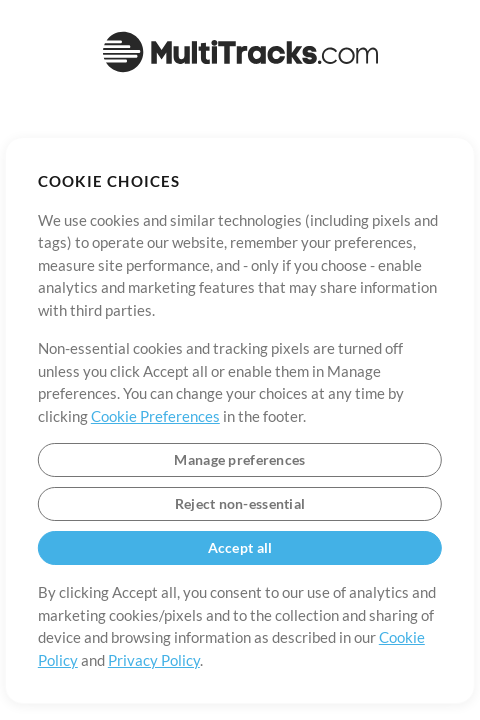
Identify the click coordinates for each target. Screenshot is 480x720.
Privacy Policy (154, 660)
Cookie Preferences (155, 416)
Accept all (240, 547)
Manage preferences (239, 459)
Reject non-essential (240, 503)
